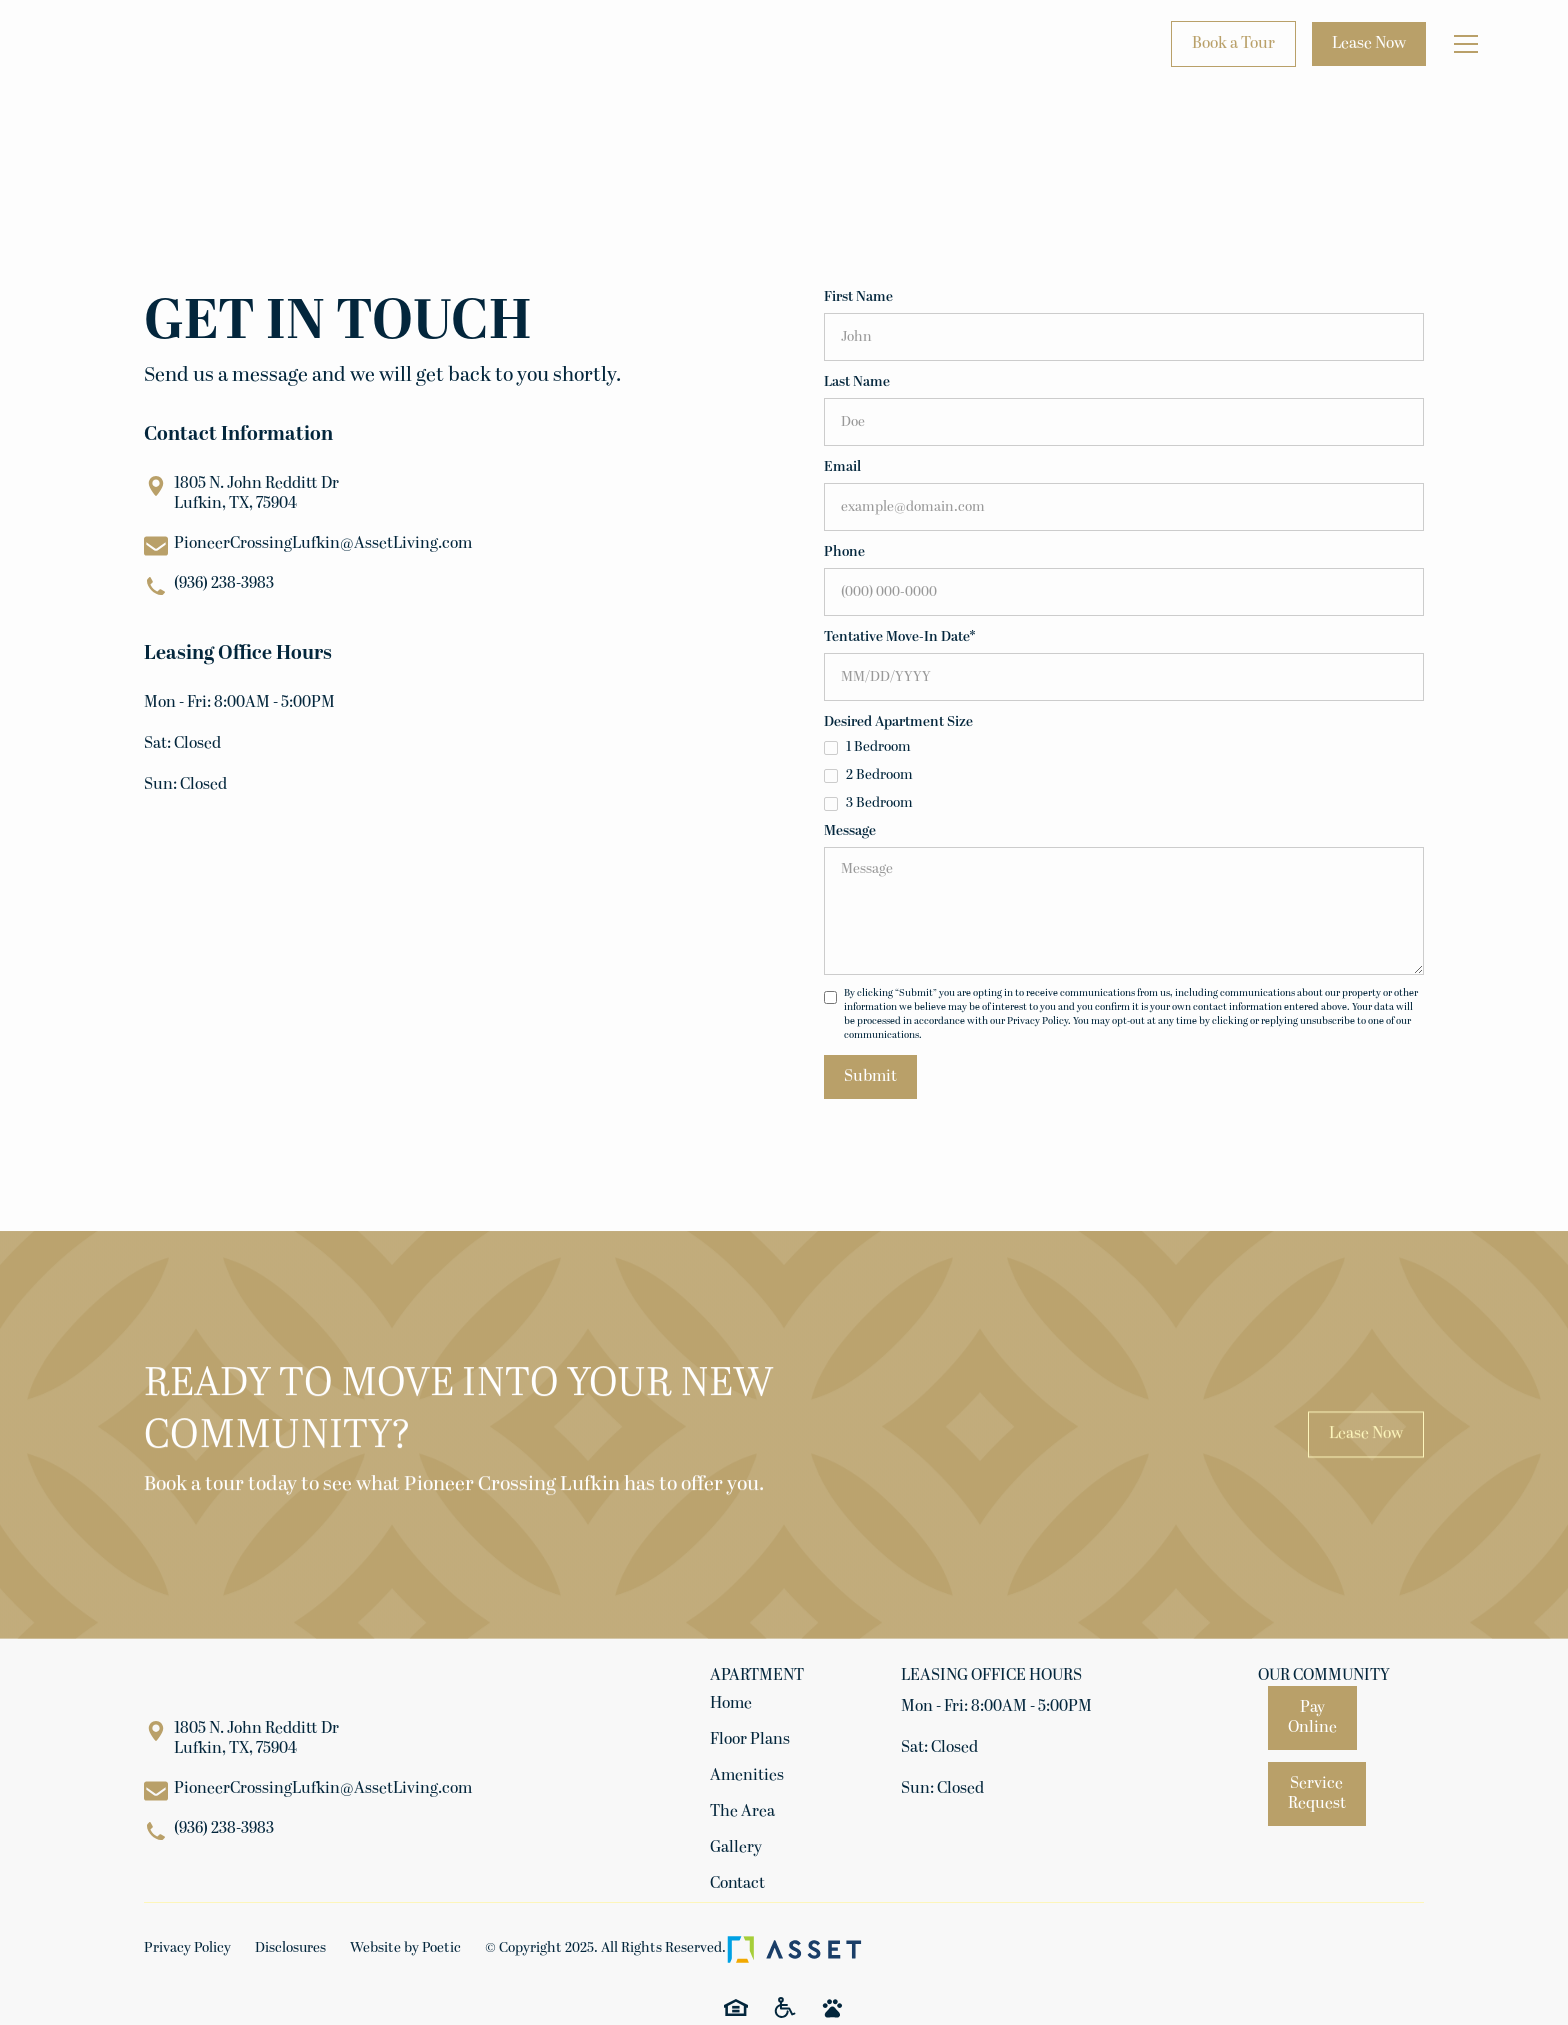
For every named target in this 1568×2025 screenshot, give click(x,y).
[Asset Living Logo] (794, 1949)
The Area (742, 1812)
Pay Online (1312, 1718)
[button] (1466, 44)
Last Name (857, 382)
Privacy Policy (187, 1948)
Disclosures (290, 1948)
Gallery (736, 1848)
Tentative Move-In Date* (900, 637)
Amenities (747, 1776)
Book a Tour (1233, 44)
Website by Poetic (405, 1948)
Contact (737, 1884)
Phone (844, 552)
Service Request (1317, 1794)
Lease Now (1369, 44)
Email (842, 467)
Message (850, 831)
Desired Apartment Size (898, 722)
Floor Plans (750, 1740)
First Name (858, 297)
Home (731, 1704)
